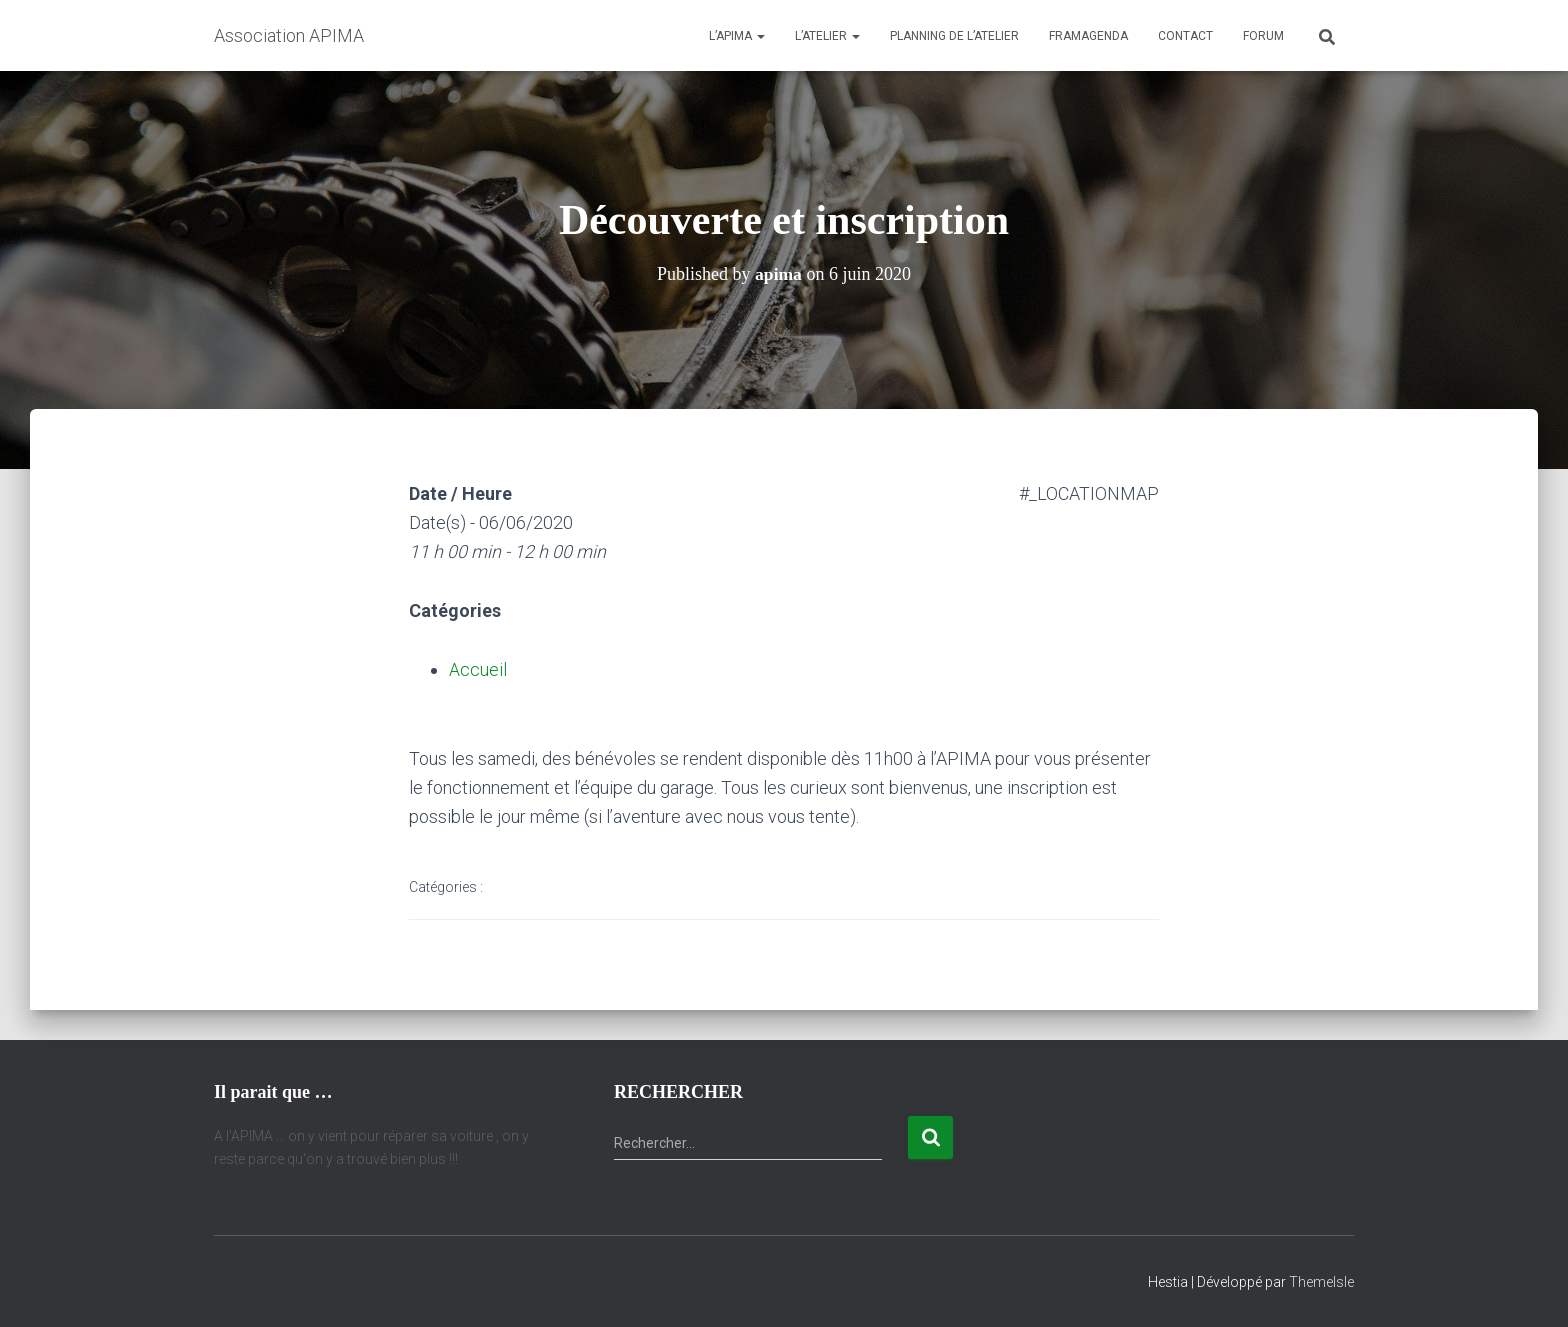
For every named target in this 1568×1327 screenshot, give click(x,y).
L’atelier (827, 36)
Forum (1263, 36)
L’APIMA (737, 36)
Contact (1185, 36)
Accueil (478, 669)
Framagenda (1088, 36)
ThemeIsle (1321, 1282)
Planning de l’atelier (954, 36)
